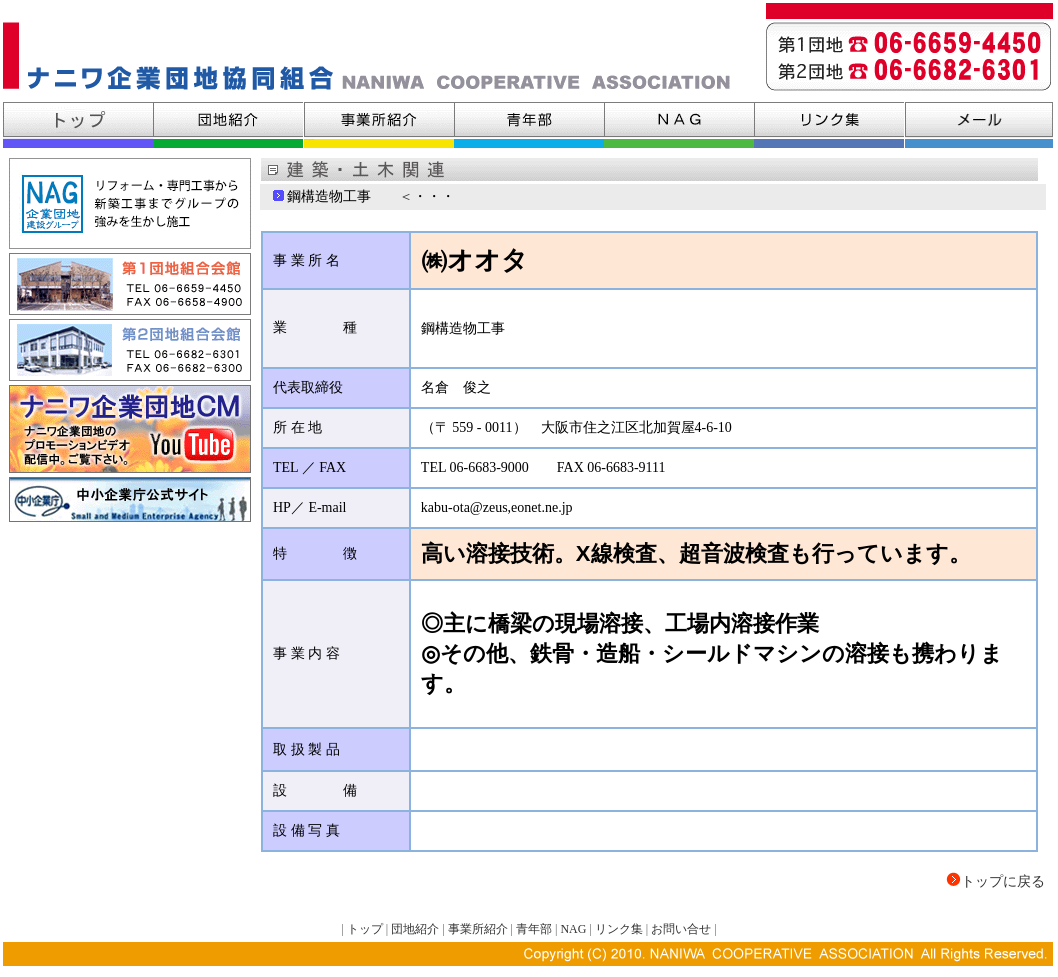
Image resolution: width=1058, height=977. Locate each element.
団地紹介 (416, 929)
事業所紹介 (478, 929)
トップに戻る (1003, 881)
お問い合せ (681, 929)
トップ (365, 929)
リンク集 (619, 929)
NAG (573, 929)
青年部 (534, 929)
